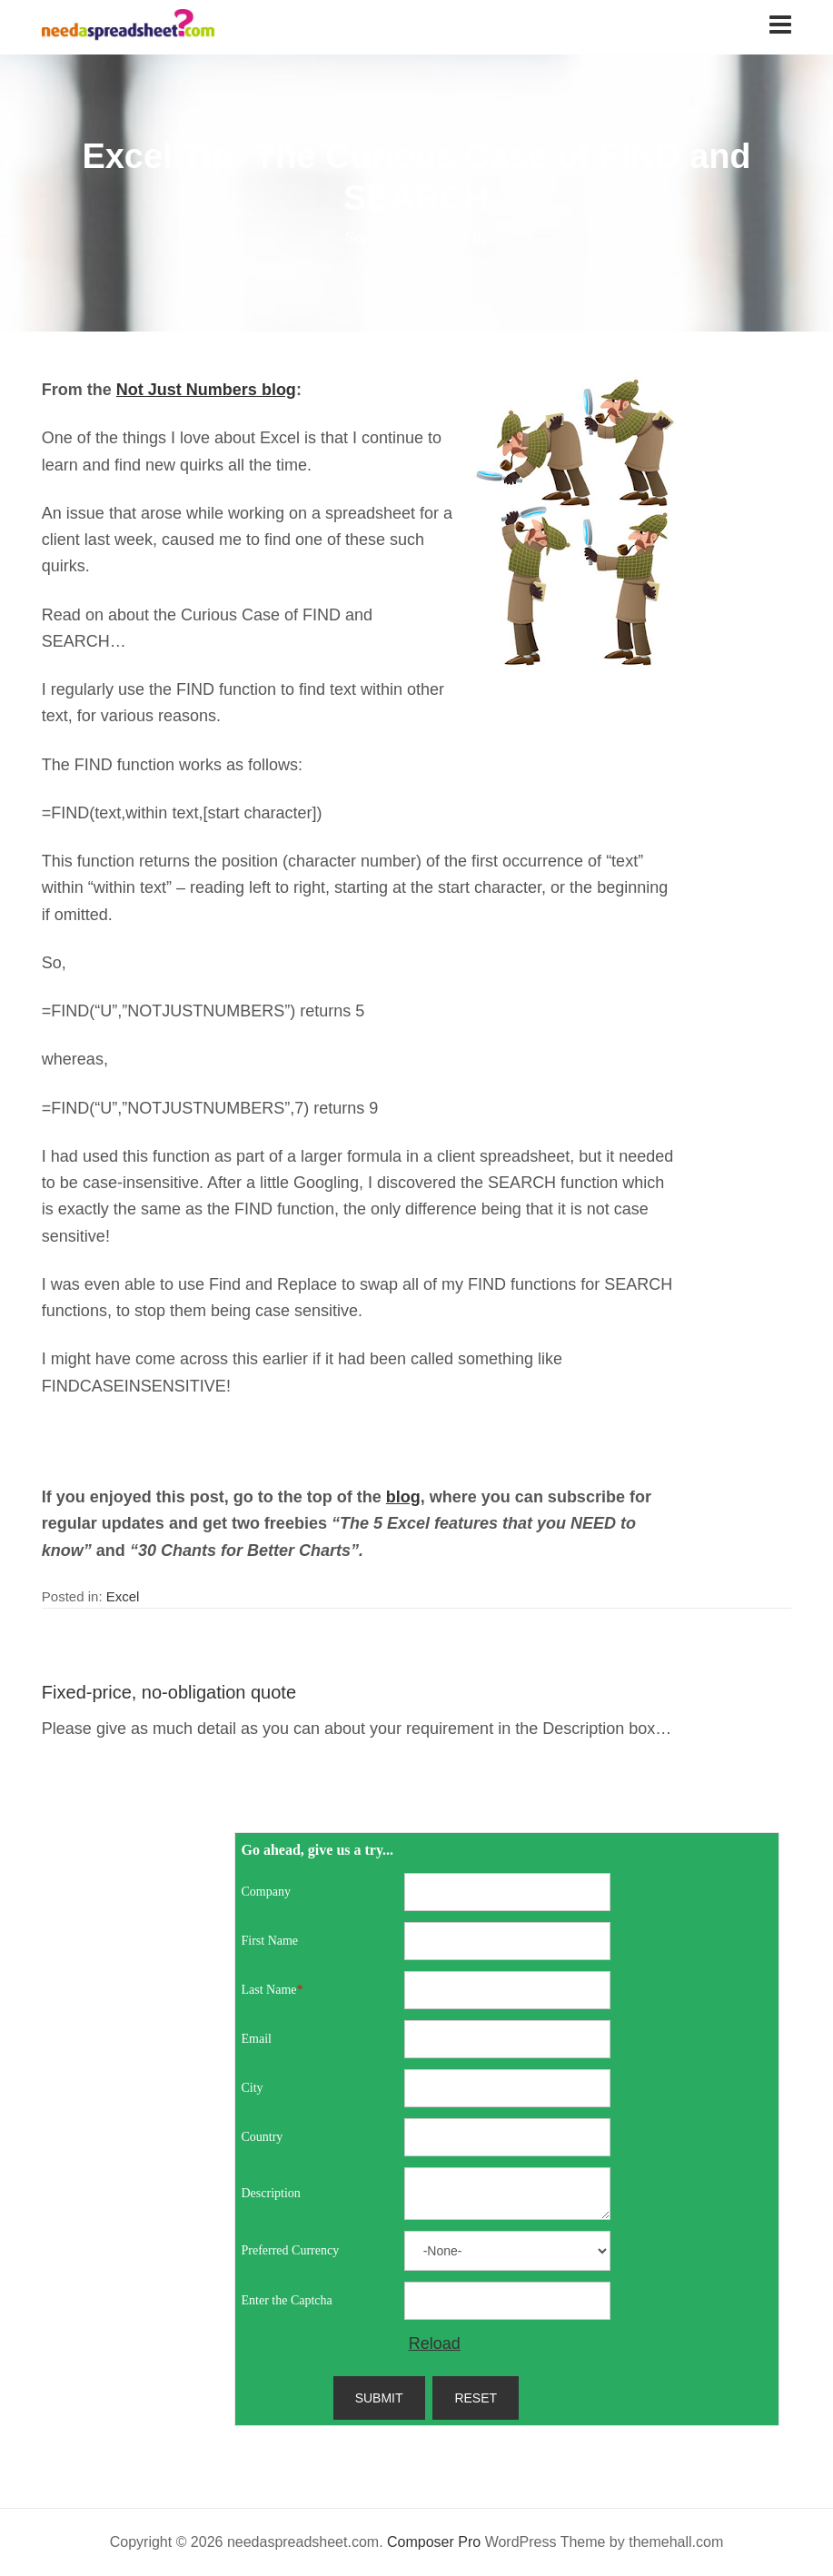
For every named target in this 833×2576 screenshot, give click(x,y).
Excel (123, 1596)
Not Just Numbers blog (206, 390)
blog (403, 1497)
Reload (435, 2343)
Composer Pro (434, 2542)
